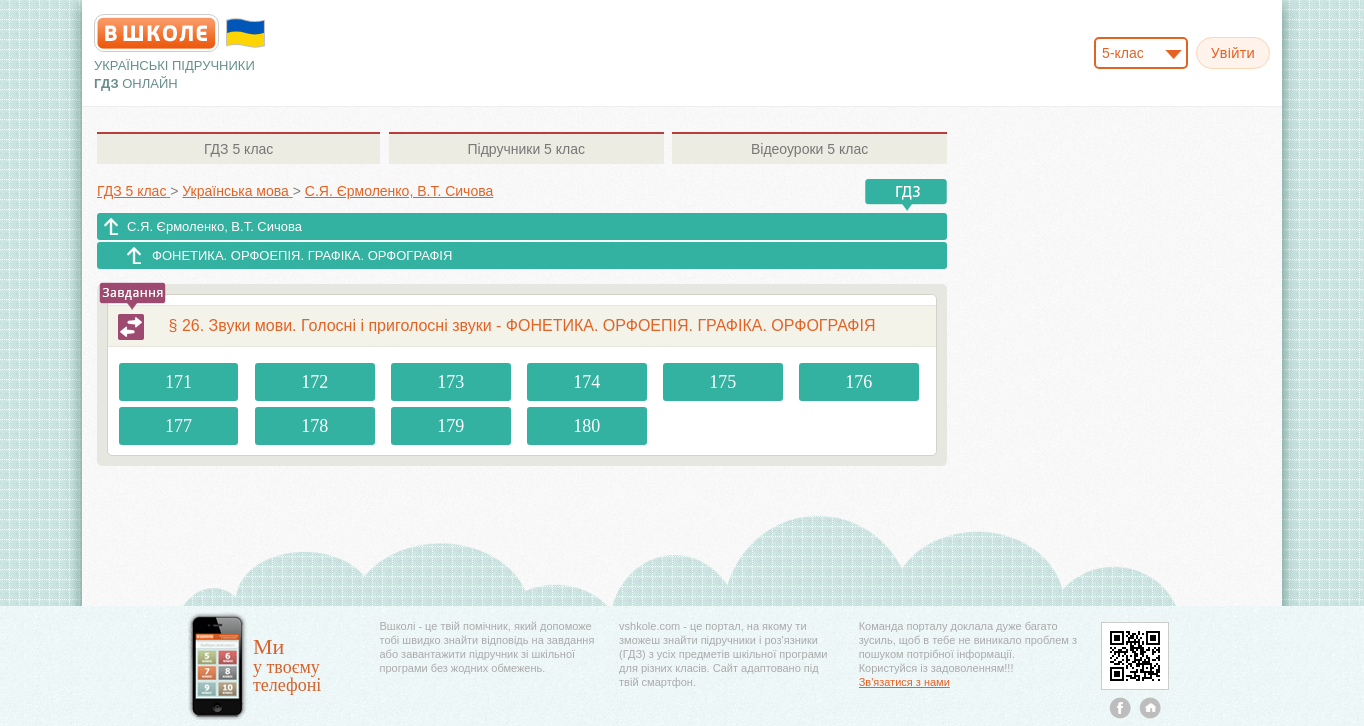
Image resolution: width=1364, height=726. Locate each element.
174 (586, 382)
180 (586, 426)
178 (314, 426)
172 (314, 382)
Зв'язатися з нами (904, 682)
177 (178, 426)
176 (858, 382)
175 (722, 382)
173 (450, 382)
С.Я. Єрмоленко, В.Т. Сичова (214, 226)
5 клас (238, 149)
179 (450, 426)
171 (178, 382)
